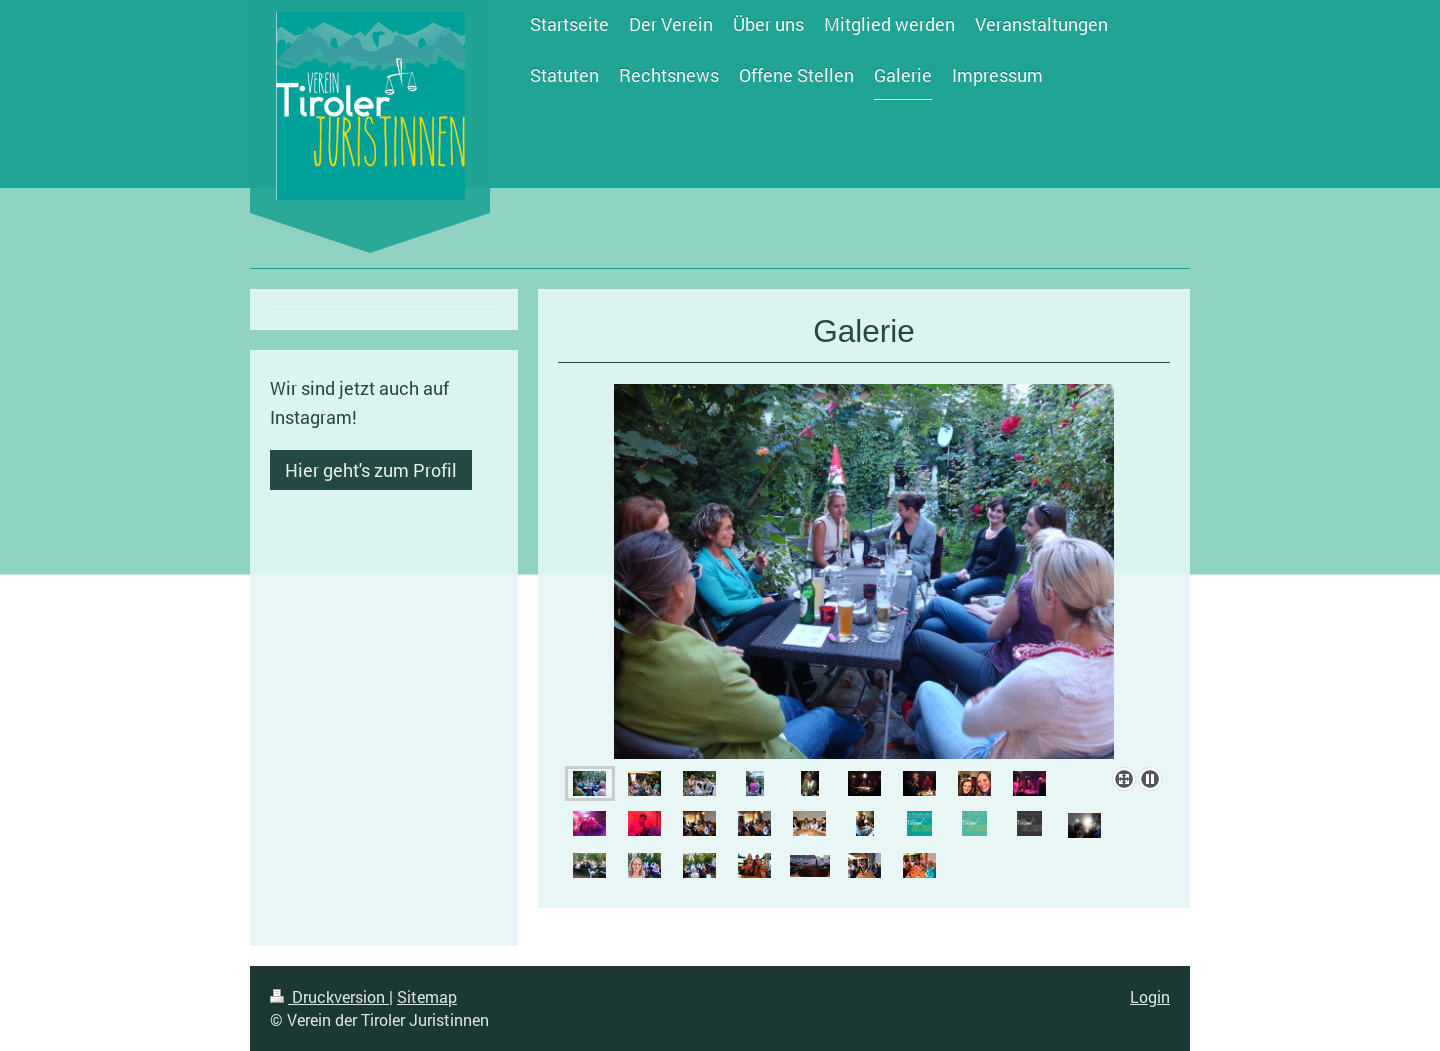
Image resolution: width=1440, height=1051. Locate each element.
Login (1150, 996)
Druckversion (329, 996)
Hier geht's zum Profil (371, 470)
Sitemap (427, 996)
